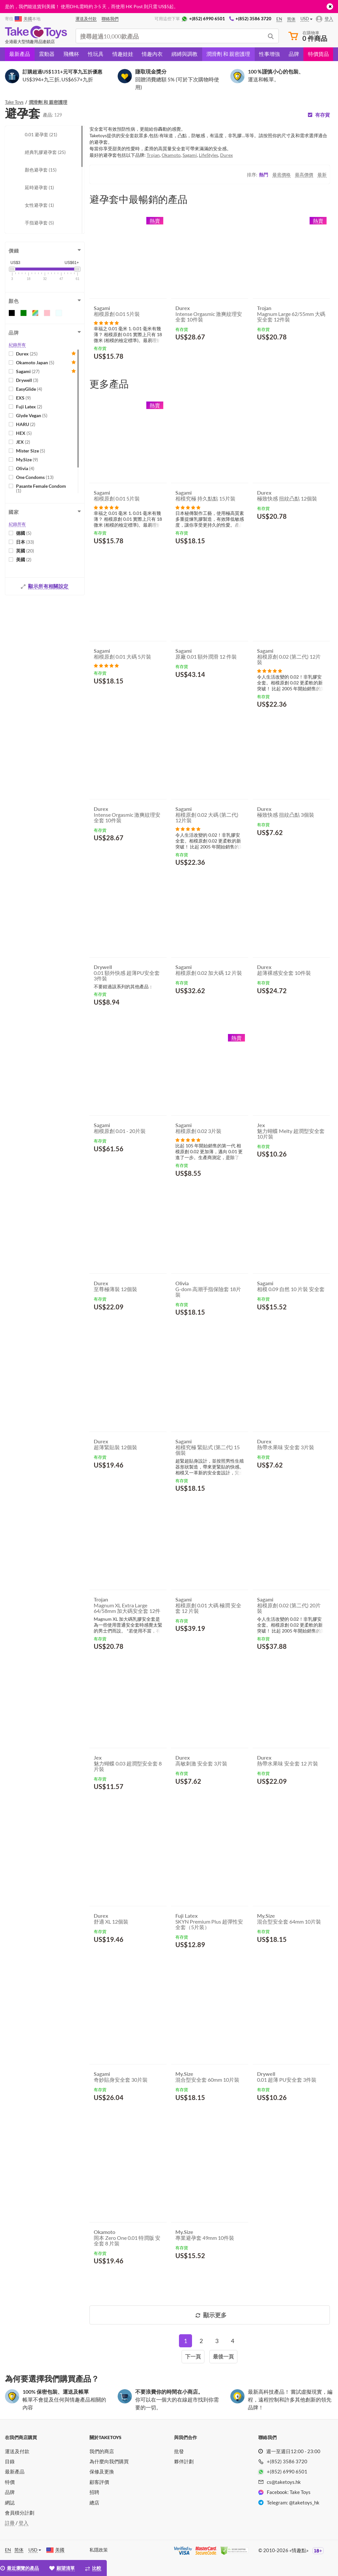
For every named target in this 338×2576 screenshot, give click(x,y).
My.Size (27, 459)
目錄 (10, 2461)
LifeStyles (208, 155)
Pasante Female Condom (41, 488)
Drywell (27, 380)
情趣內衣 (152, 54)
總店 (94, 2502)
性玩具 (96, 54)
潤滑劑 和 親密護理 (228, 54)
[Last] (223, 2356)
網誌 (10, 2502)
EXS (23, 398)
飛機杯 (71, 54)
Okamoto (171, 155)
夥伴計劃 (184, 2461)
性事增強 (269, 54)
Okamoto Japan (35, 362)
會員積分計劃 (19, 2513)
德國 (23, 533)
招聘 (94, 2492)
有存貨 (322, 114)
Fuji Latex (29, 406)
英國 (25, 550)
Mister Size (30, 450)
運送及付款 (17, 2451)
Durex (27, 353)
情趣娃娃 (122, 54)
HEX (24, 433)
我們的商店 (101, 2451)
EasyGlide (29, 389)
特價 (10, 2482)
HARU (25, 424)
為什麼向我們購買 (109, 2461)
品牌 (294, 54)
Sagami (28, 371)
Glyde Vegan (31, 415)
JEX (23, 442)
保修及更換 (101, 2471)
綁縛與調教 (184, 54)
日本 (25, 542)
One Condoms (35, 477)
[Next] (193, 2356)
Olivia (25, 468)
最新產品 (19, 54)
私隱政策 (98, 2549)
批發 (179, 2451)
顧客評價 (99, 2482)
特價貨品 (318, 54)
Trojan (153, 155)
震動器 (47, 54)
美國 (23, 559)
